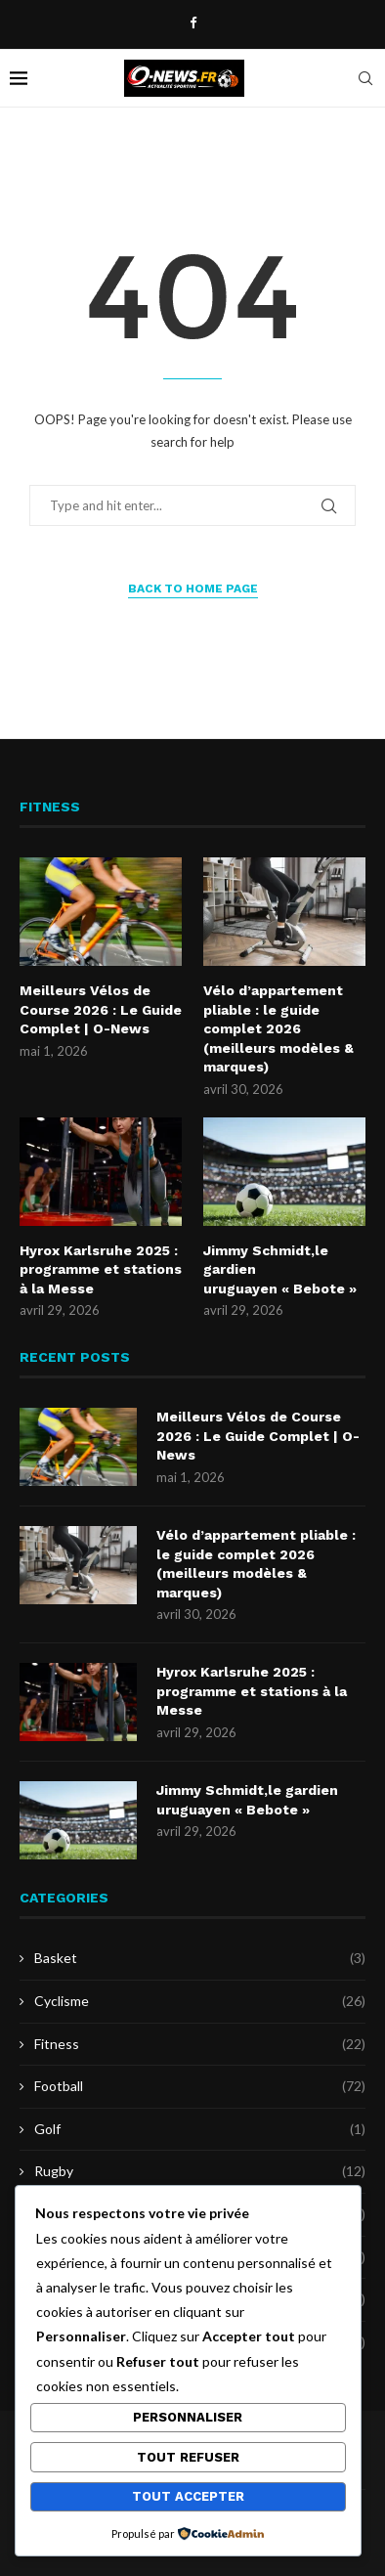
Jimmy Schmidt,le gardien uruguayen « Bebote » (280, 1269)
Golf (199, 2129)
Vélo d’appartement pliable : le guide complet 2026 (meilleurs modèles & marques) (278, 1028)
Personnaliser (187, 2417)
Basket (199, 1958)
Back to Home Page (193, 588)
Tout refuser (188, 2457)
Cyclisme (199, 2001)
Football (199, 2086)
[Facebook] (193, 22)
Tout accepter (188, 2496)
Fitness (199, 2044)
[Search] (365, 78)
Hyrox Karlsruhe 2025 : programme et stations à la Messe (101, 1269)
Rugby (199, 2171)
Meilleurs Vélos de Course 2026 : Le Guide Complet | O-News (101, 1009)
